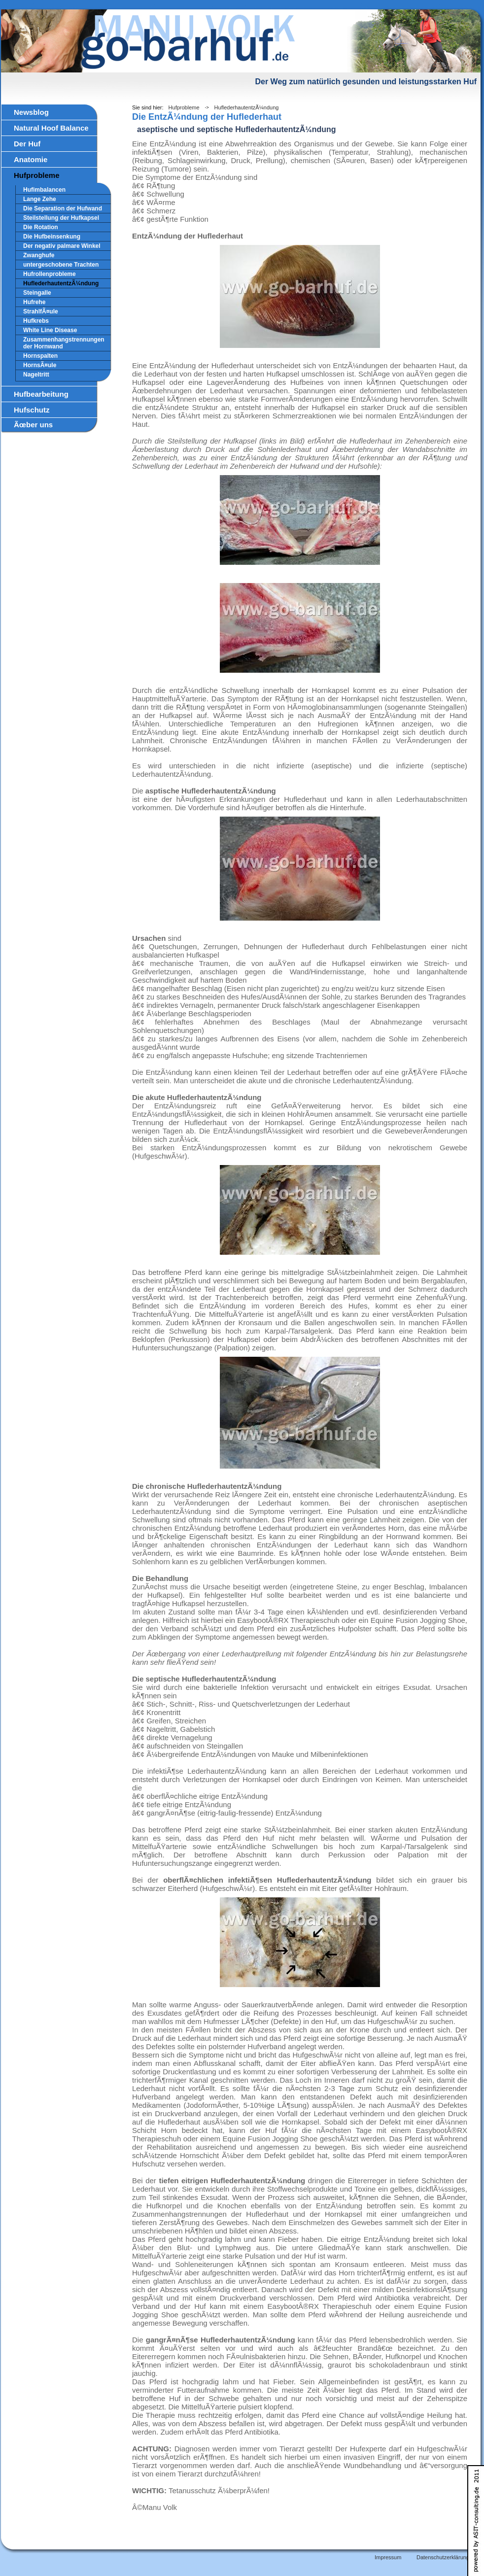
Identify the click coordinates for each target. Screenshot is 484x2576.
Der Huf (27, 143)
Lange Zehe (39, 199)
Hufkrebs (36, 320)
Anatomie (30, 159)
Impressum (388, 2557)
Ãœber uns (33, 424)
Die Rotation (40, 227)
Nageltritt (36, 374)
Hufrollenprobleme (49, 274)
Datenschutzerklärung (442, 2557)
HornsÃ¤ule (39, 365)
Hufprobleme (37, 175)
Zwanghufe (38, 255)
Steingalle (37, 292)
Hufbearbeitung (41, 394)
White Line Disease (50, 330)
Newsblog (31, 112)
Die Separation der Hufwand (62, 208)
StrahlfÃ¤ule (40, 311)
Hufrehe (34, 302)
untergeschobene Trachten (61, 264)
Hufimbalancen (44, 189)
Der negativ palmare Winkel (62, 245)
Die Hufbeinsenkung (51, 236)
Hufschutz (32, 410)
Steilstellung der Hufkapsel (61, 217)
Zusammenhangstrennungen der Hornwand (63, 343)
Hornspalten (40, 355)
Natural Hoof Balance (51, 128)
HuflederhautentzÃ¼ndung (61, 283)
